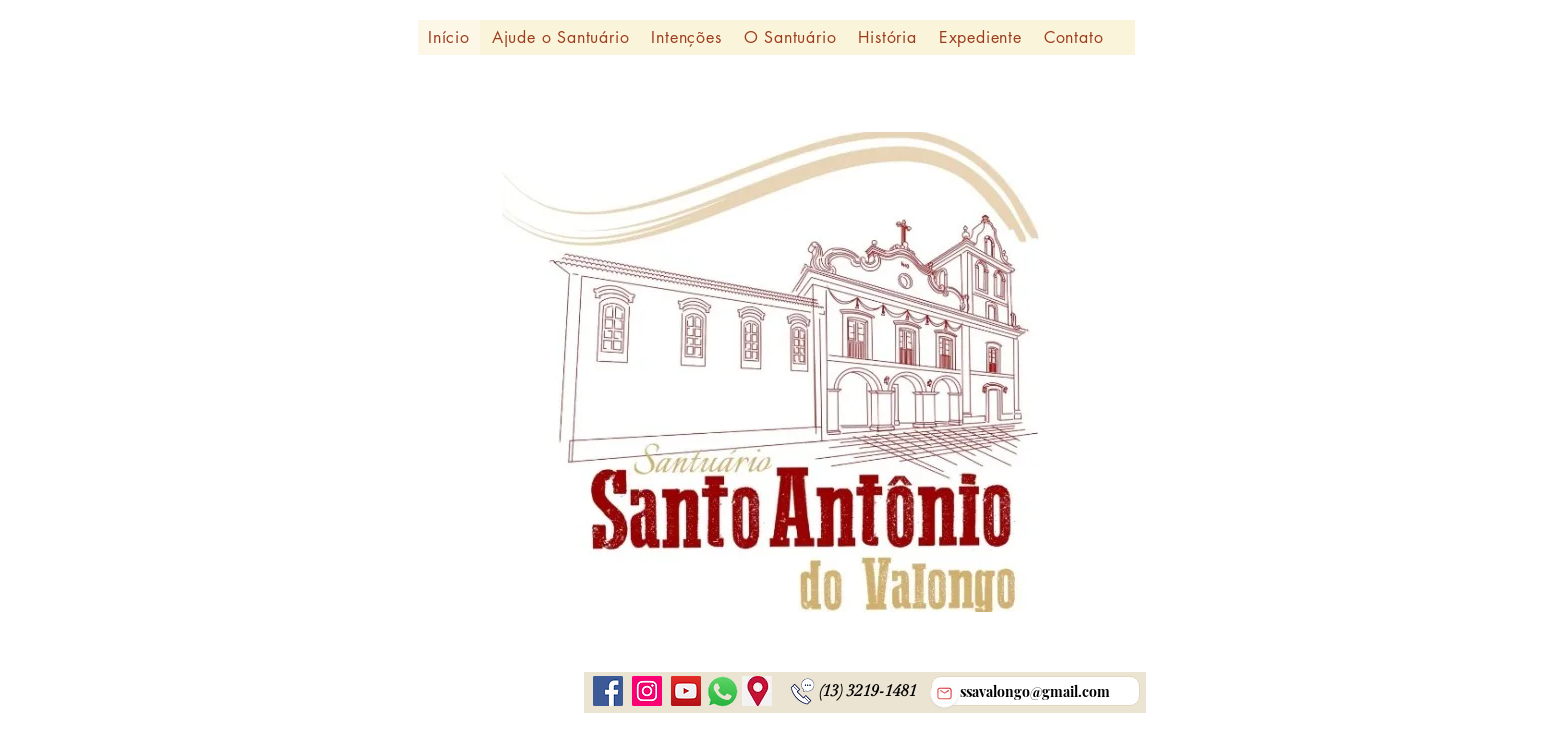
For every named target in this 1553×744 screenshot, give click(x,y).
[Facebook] (608, 691)
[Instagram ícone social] (647, 691)
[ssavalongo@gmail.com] (1035, 691)
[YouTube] (686, 691)
